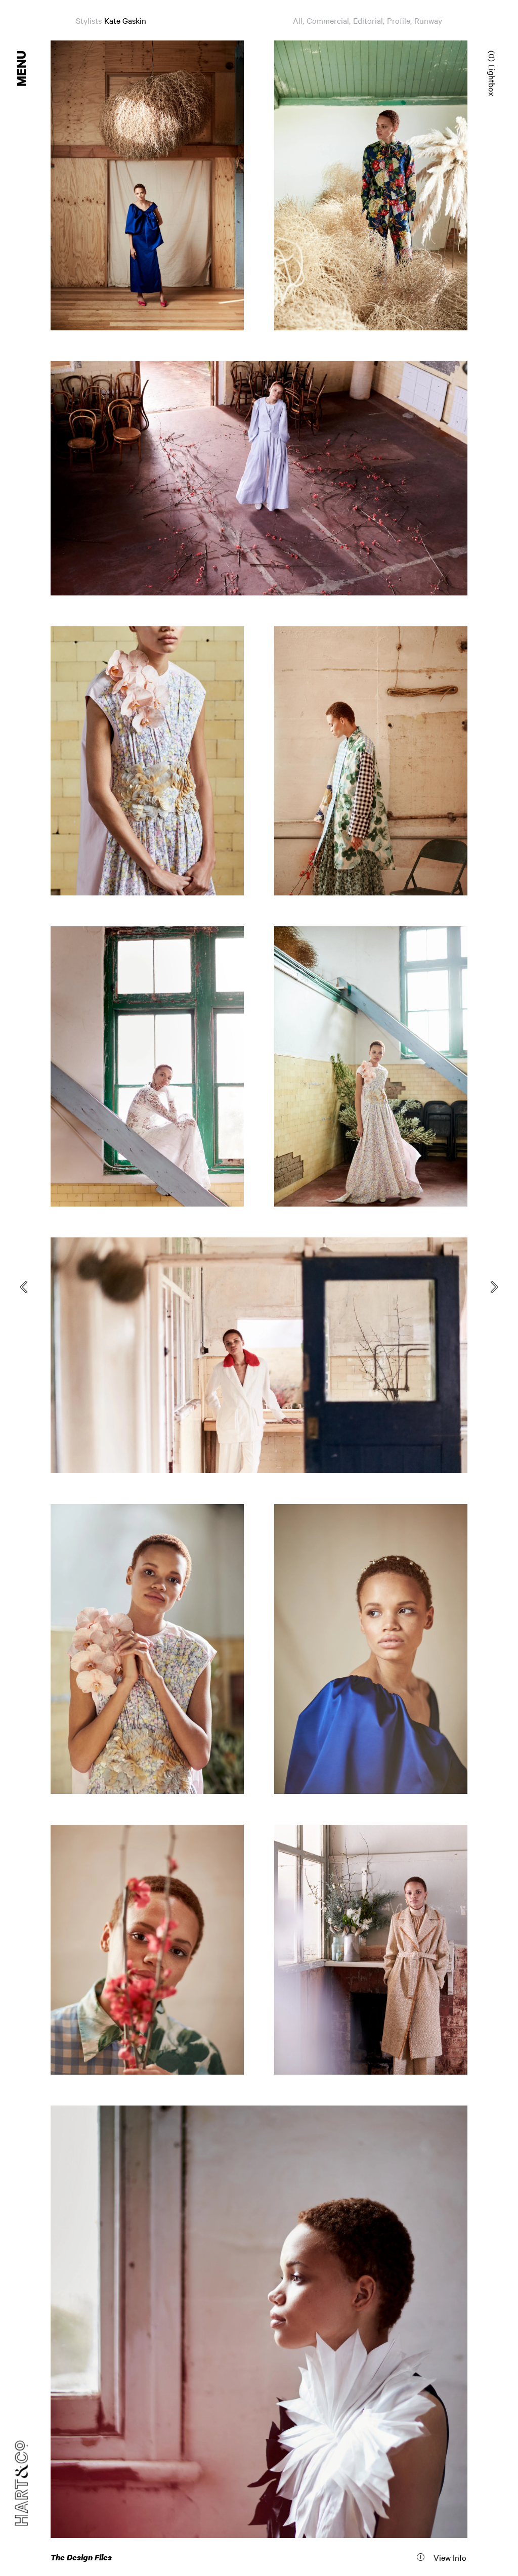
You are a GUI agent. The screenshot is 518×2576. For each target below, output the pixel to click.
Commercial (328, 20)
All (298, 20)
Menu (22, 69)
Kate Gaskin (125, 20)
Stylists (89, 20)
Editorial (368, 20)
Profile (398, 20)
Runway (428, 20)
